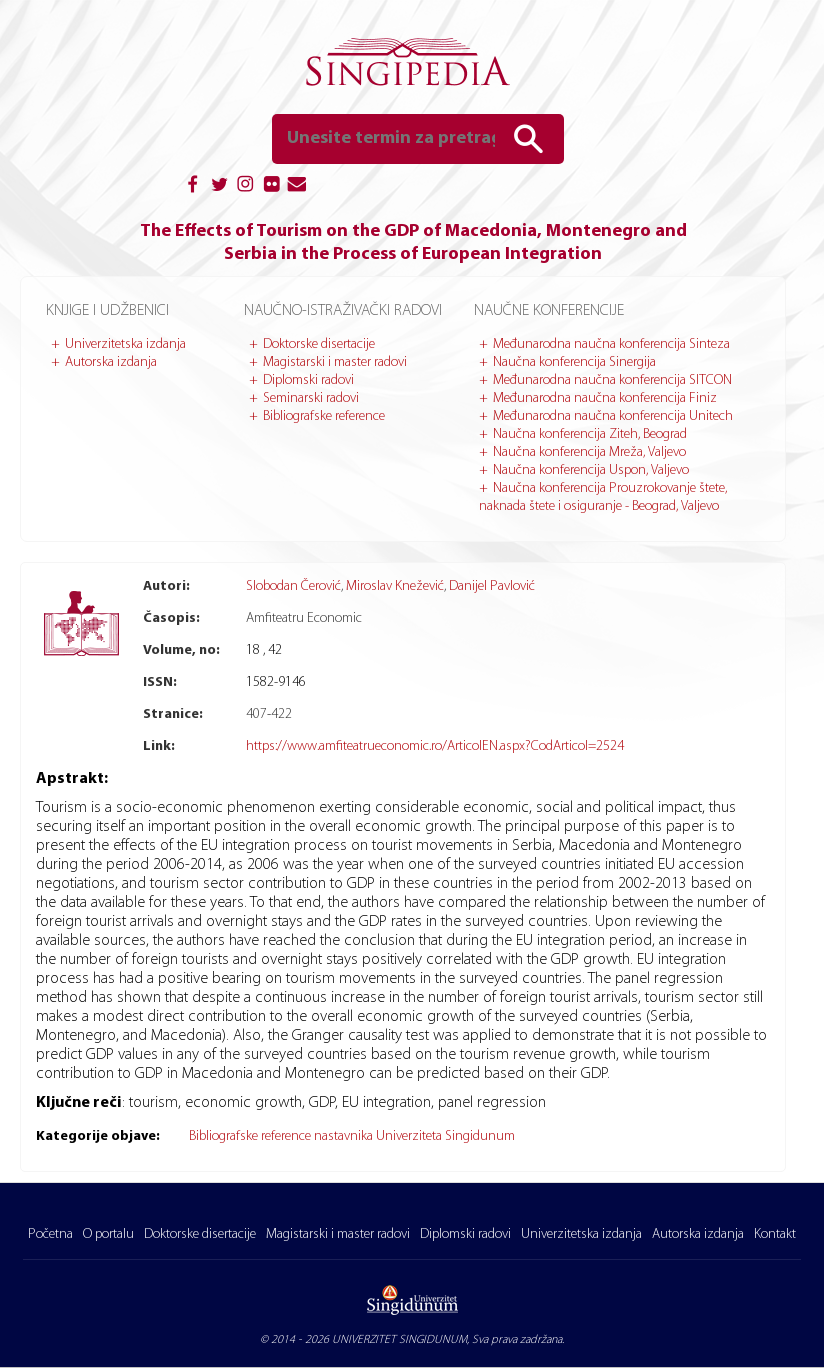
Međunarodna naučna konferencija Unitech (613, 416)
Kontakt (775, 1234)
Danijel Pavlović (492, 586)
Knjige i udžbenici (107, 311)
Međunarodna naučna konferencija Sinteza (611, 344)
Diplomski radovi (308, 380)
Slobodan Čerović (293, 586)
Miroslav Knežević (395, 586)
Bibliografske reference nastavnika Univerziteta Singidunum (352, 1136)
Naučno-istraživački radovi (343, 311)
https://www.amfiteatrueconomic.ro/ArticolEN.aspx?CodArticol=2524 (435, 746)
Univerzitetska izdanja (125, 344)
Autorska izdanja (111, 362)
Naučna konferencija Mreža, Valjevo (589, 452)
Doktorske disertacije (319, 344)
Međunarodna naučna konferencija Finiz (605, 398)
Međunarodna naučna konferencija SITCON (612, 380)
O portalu (108, 1234)
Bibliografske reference (324, 416)
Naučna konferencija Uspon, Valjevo (591, 470)
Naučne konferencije (549, 311)
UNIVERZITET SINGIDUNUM (399, 1340)
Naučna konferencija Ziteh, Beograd (590, 434)
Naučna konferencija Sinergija (574, 362)
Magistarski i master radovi (335, 362)
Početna (50, 1234)
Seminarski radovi (311, 398)
